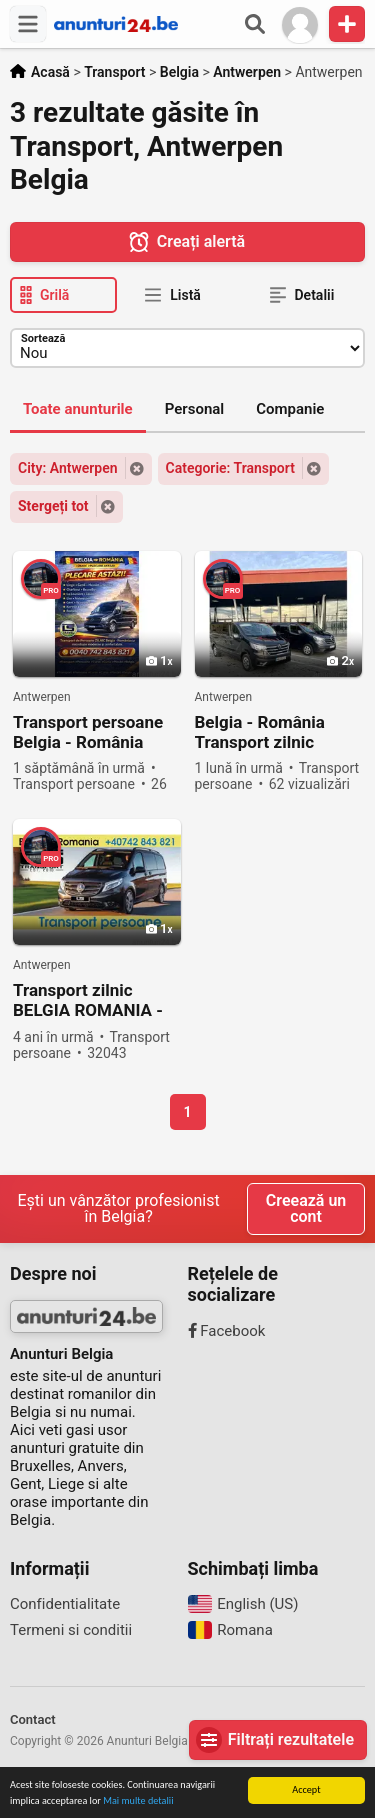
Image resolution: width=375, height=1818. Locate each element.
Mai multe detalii (138, 1801)
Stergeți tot (53, 506)
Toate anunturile (78, 409)
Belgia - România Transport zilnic (260, 732)
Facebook (227, 1331)
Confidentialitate (65, 1604)
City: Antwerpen (68, 468)
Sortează (43, 338)
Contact (33, 1719)
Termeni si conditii (71, 1630)
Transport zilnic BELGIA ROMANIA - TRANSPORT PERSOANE (88, 1000)
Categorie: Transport (230, 468)
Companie (290, 409)
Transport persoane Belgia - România (88, 732)
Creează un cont (306, 1208)
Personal (195, 409)
